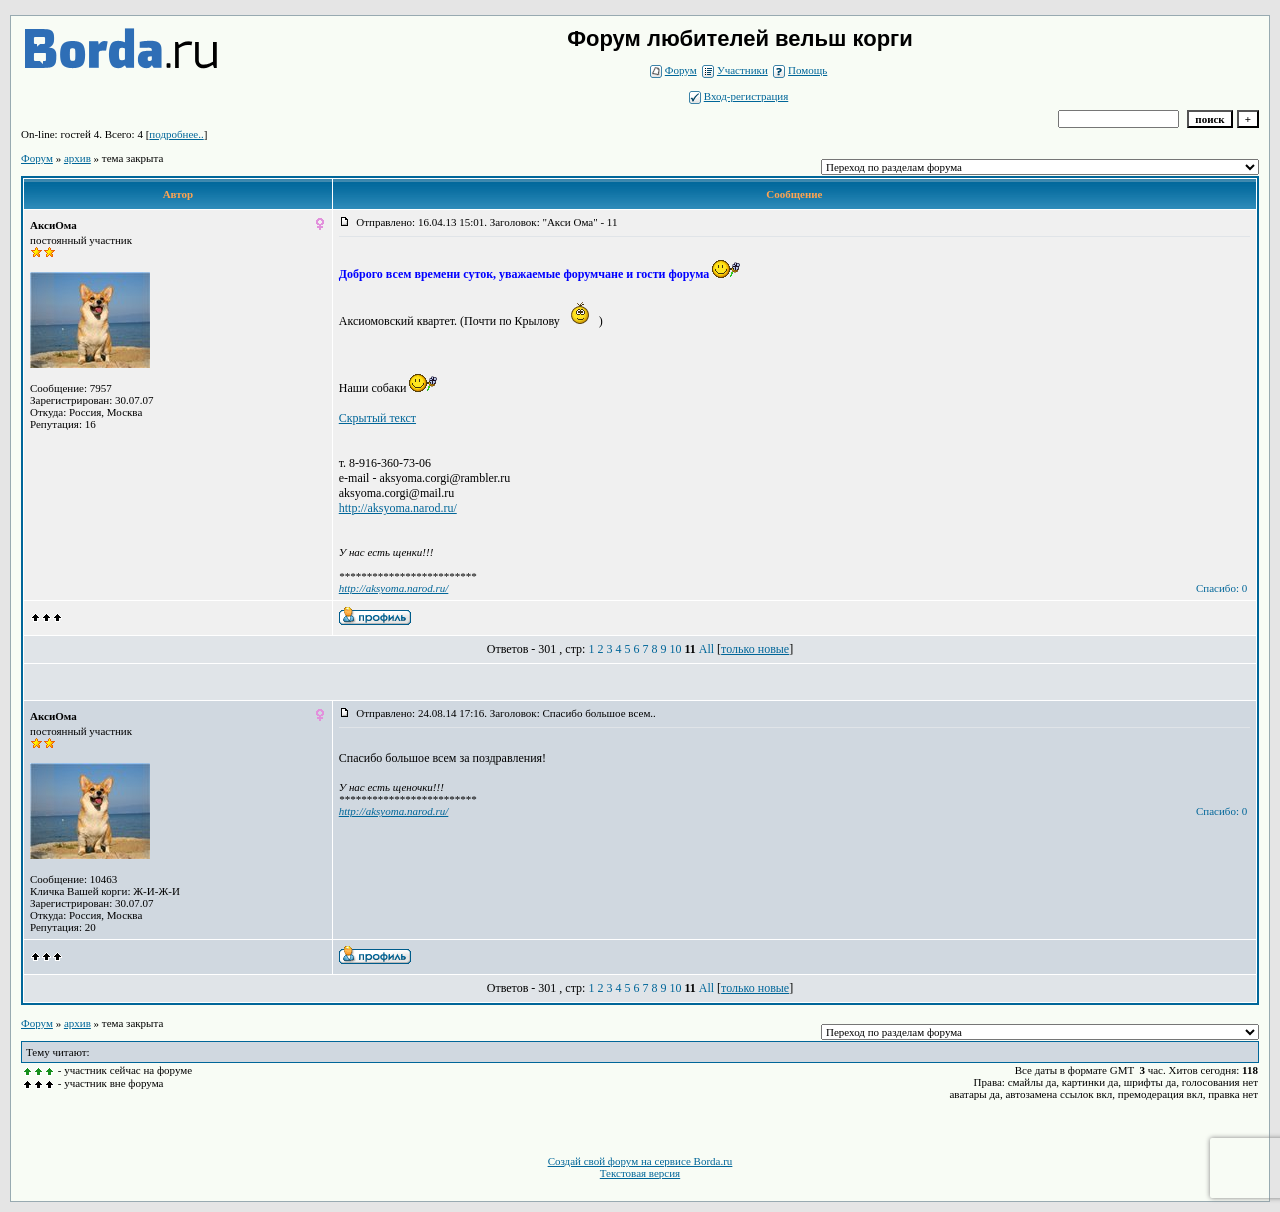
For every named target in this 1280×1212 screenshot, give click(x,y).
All (706, 649)
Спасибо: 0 (1221, 588)
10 (675, 649)
